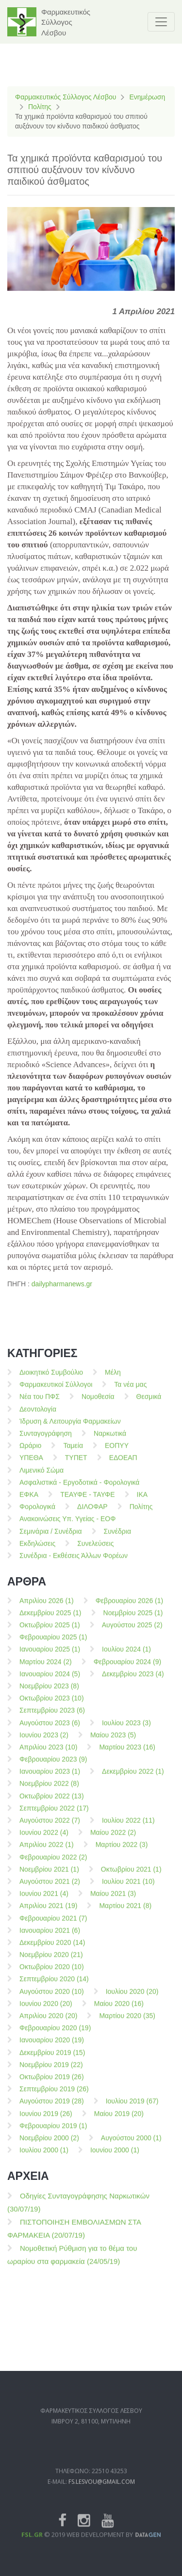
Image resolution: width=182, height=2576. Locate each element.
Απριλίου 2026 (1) (46, 1609)
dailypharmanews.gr (62, 1284)
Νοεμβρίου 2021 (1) (49, 1878)
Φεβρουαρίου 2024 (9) (128, 1670)
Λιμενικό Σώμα (41, 1479)
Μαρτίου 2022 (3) (122, 1853)
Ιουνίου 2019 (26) (45, 2122)
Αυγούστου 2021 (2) (49, 1890)
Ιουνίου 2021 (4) (43, 1902)
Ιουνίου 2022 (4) (43, 1841)
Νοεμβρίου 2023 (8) (49, 1694)
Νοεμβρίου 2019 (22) (51, 2073)
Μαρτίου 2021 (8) (125, 1914)
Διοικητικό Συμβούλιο (51, 1381)
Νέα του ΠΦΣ (39, 1405)
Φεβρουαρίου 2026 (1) (130, 1609)
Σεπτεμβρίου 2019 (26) (54, 2097)
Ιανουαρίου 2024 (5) (49, 1682)
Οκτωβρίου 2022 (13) (51, 1804)
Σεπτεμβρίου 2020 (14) (54, 1987)
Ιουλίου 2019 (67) (132, 2109)
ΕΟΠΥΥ (117, 1454)
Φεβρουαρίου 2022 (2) (53, 1866)
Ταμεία (73, 1454)
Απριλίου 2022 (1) (46, 1853)
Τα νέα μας (130, 1393)
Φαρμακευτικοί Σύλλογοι (55, 1393)
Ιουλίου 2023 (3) (126, 1731)
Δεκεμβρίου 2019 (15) (52, 2061)
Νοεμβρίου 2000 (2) (49, 2146)
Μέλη (113, 1381)
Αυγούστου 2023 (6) (49, 1731)
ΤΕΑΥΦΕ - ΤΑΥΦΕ (87, 1503)
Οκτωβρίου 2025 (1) (49, 1633)
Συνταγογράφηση (45, 1442)
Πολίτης (39, 107)
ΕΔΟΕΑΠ (123, 1466)
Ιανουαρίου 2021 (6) (49, 1939)
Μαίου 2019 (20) (119, 2122)
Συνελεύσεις (95, 1552)
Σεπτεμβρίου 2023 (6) (52, 1719)
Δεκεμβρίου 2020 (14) (52, 1951)
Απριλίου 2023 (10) (48, 1756)
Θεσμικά (149, 1405)
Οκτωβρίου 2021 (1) (131, 1878)
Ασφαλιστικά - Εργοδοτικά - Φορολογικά (79, 1491)
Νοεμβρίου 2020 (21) (51, 1963)
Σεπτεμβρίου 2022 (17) (54, 1817)
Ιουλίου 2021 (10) (128, 1890)
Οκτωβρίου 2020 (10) (51, 1975)
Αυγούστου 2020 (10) (51, 2000)
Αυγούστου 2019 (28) (51, 2109)
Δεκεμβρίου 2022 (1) (133, 1780)
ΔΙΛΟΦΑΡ (92, 1515)
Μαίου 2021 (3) (113, 1902)
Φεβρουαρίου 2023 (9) (53, 1768)
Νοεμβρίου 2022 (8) (49, 1792)
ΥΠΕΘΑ (31, 1466)
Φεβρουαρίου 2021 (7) (53, 1927)
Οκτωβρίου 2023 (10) (51, 1707)
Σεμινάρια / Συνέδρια (50, 1540)
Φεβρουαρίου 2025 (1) (53, 1645)
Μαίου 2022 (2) (113, 1841)
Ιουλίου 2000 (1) (43, 2158)
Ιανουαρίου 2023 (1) (49, 1780)
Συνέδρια (118, 1540)
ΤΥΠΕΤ (76, 1466)
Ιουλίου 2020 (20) (132, 2000)
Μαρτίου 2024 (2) (45, 1670)
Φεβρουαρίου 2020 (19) (55, 2036)
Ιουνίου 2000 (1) (114, 2158)
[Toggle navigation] (161, 22)
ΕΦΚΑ (28, 1503)
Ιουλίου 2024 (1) (126, 1658)
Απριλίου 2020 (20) (48, 2024)
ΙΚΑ (142, 1503)
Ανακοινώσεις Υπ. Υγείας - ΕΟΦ (67, 1527)
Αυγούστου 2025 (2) (132, 1633)
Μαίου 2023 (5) (113, 1743)
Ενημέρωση (147, 97)
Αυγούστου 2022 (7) (49, 1829)
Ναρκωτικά (110, 1442)
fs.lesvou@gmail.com (101, 2512)
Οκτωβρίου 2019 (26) (51, 2085)
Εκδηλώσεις (37, 1552)
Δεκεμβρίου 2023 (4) (133, 1682)
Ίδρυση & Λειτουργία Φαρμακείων (70, 1430)
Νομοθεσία (98, 1405)
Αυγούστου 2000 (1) (131, 2146)
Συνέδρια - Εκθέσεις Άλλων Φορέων (73, 1564)
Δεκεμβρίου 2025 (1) (50, 1621)
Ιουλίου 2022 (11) (128, 1829)
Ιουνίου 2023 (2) (43, 1743)
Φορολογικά (37, 1515)
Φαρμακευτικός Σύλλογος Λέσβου (65, 97)
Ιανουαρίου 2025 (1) (49, 1658)
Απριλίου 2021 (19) (48, 1914)
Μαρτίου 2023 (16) (127, 1756)
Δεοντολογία (37, 1418)
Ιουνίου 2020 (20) (45, 2012)
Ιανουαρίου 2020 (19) (51, 2048)
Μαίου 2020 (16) (119, 2012)
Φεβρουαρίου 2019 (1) (53, 2134)
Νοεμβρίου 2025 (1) (133, 1621)
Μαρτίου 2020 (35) (127, 2024)
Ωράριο (30, 1454)
